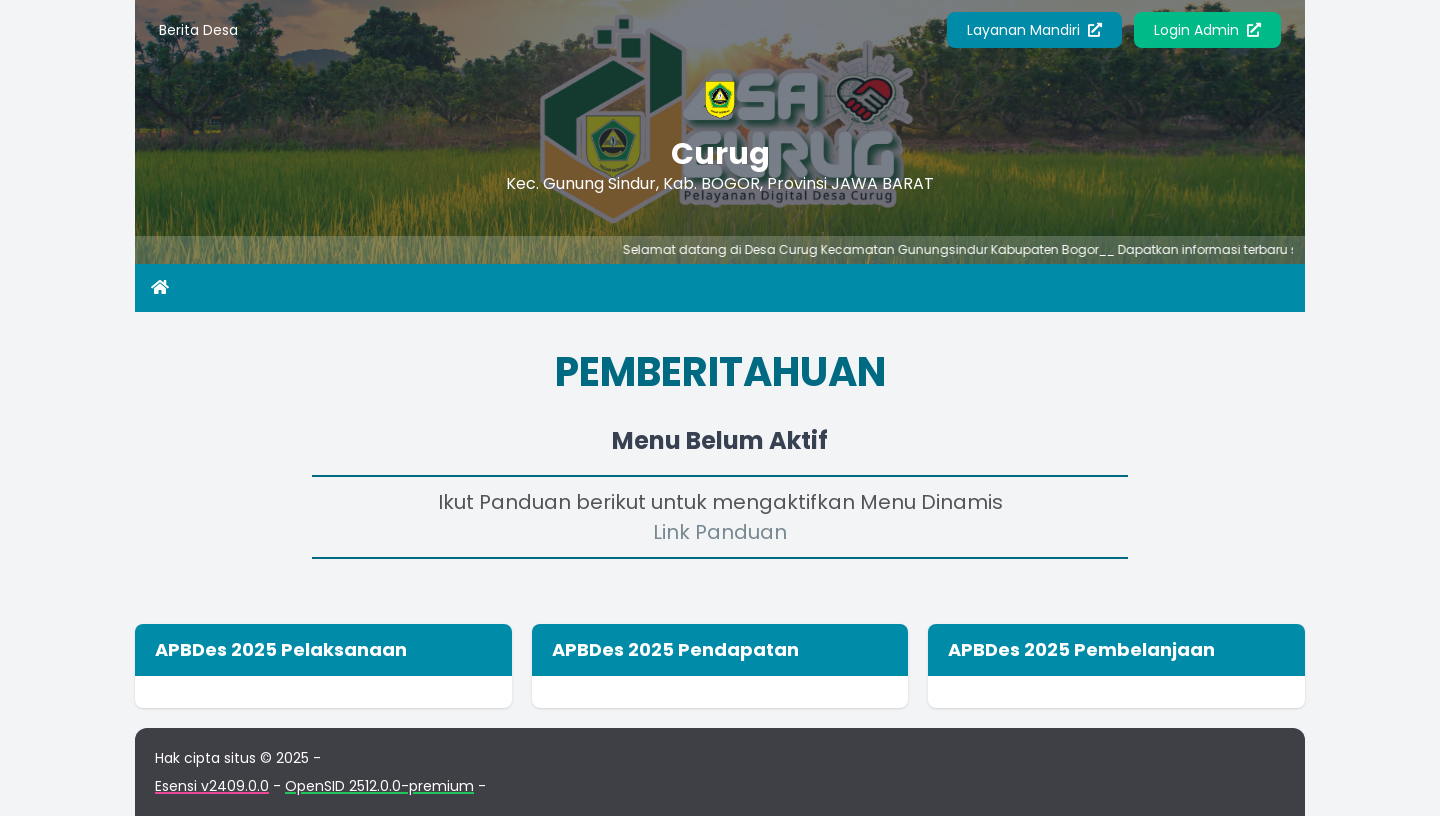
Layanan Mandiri (1034, 30)
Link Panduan (720, 532)
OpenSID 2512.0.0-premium (379, 786)
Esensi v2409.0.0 (212, 786)
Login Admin (1207, 30)
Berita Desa (198, 30)
